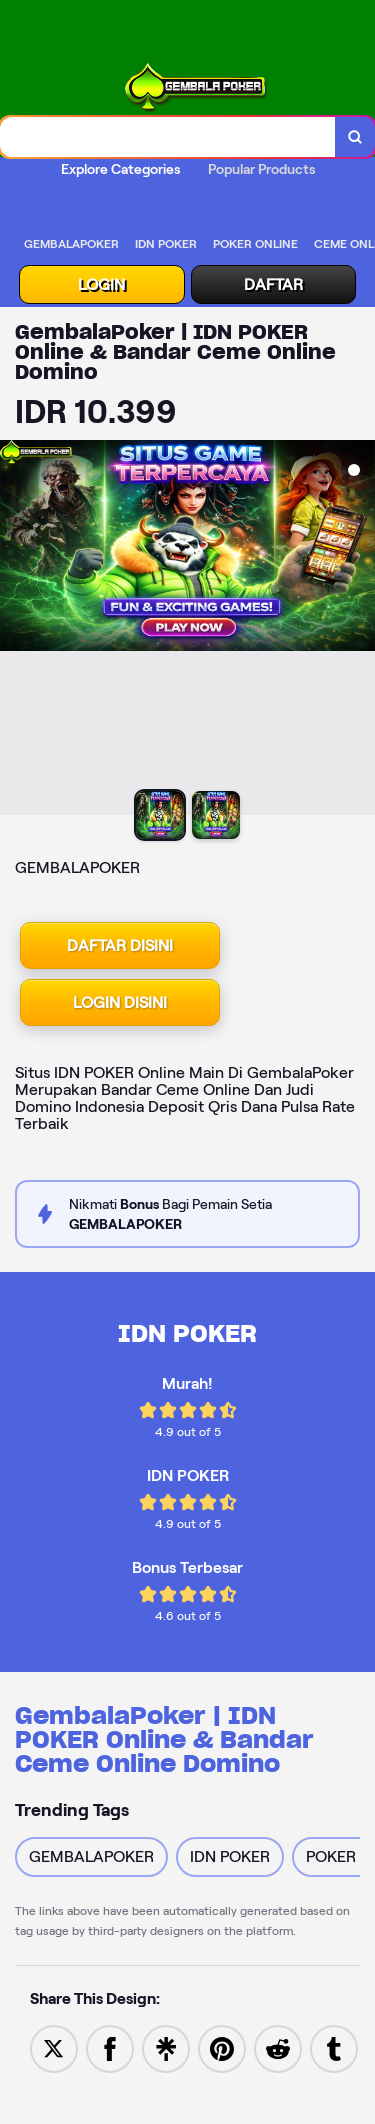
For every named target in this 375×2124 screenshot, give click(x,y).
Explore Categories (120, 169)
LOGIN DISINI (120, 1002)
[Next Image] (359, 630)
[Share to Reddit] (278, 2047)
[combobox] (168, 137)
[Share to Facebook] (110, 2047)
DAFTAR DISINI (120, 945)
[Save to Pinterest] (222, 2047)
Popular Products (261, 169)
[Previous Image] (16, 630)
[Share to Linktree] (166, 2047)
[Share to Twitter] (54, 2047)
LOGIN (101, 284)
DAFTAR (273, 284)
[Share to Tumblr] (334, 2047)
